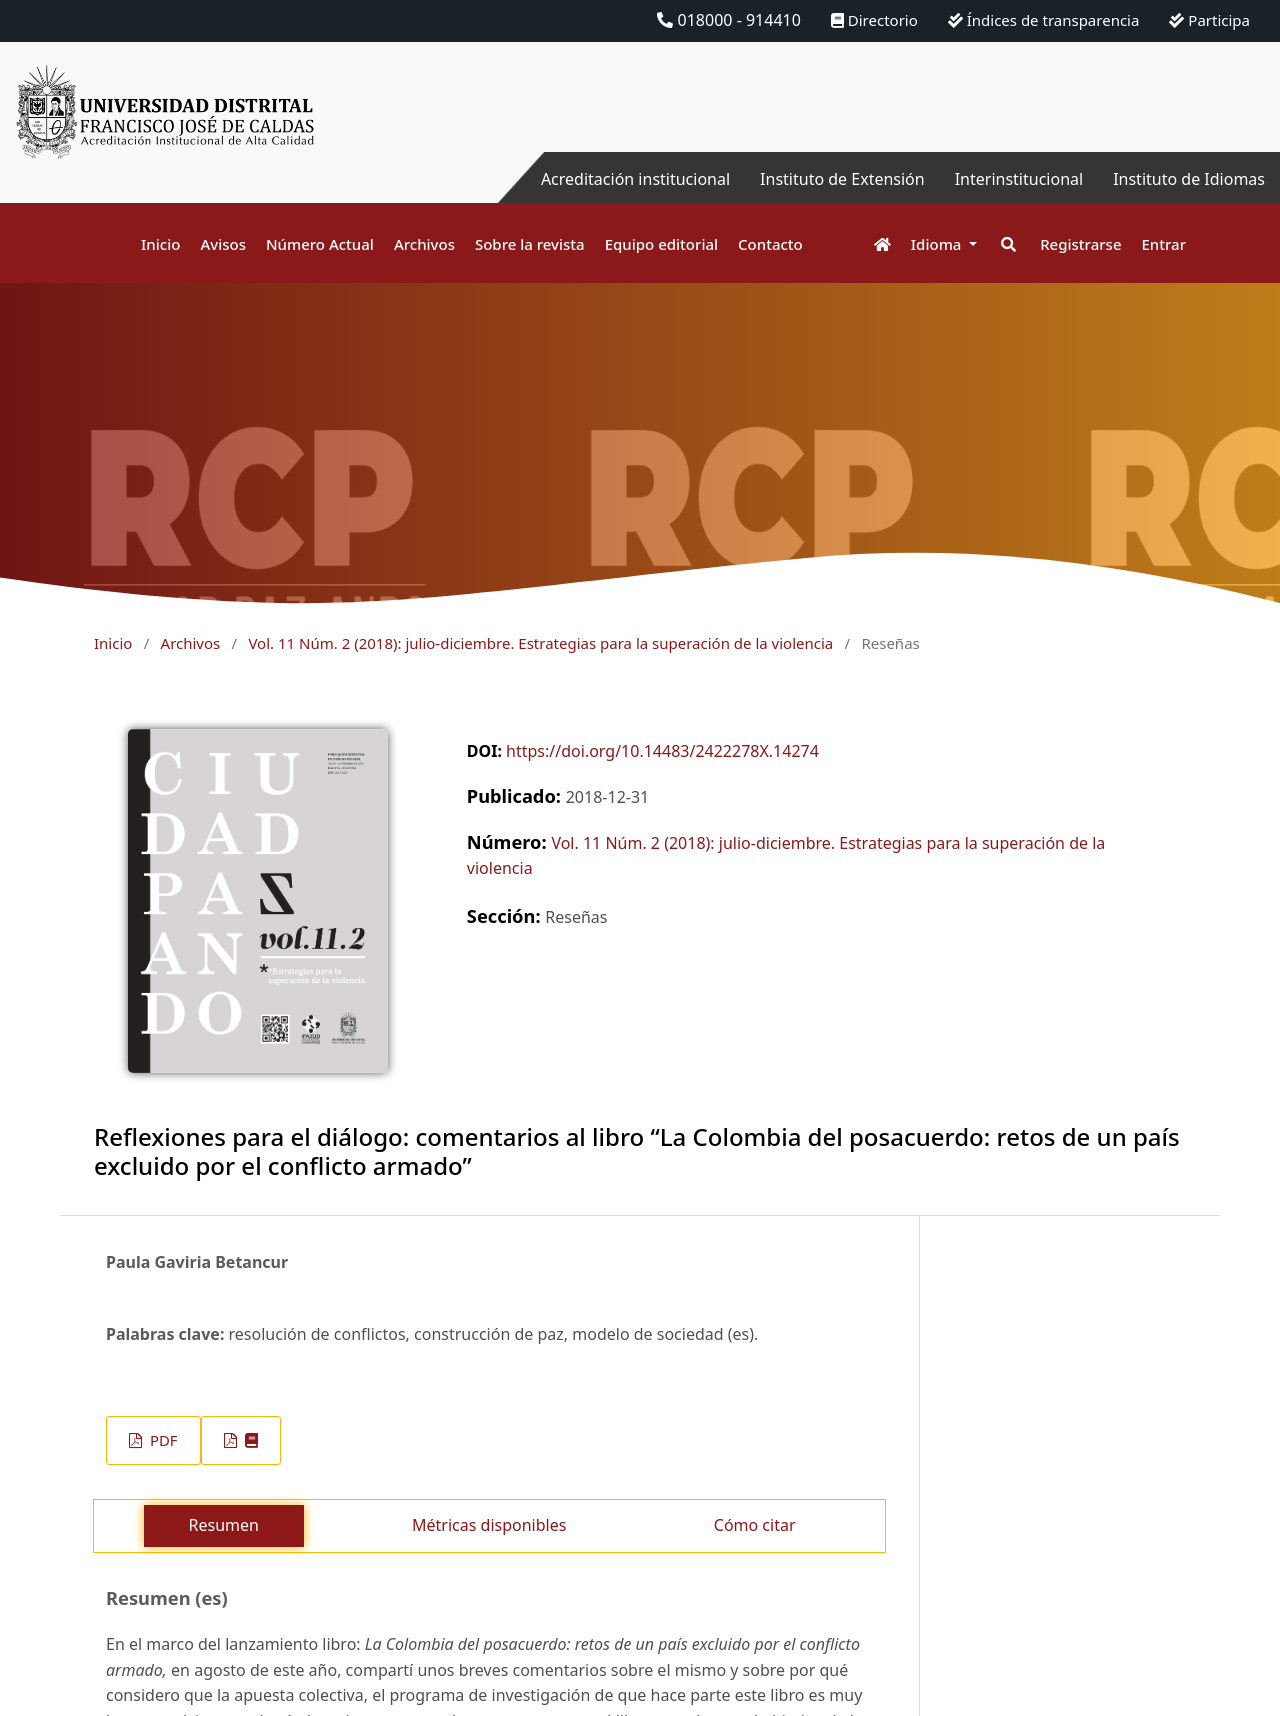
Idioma (938, 244)
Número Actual (320, 244)
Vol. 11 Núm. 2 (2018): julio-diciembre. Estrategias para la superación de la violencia (540, 643)
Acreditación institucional (635, 179)
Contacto (770, 244)
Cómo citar (755, 1525)
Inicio (160, 244)
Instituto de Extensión (842, 179)
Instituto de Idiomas (1189, 179)
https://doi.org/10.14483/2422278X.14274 (662, 751)
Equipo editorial (661, 244)
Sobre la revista (530, 244)
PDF (161, 1440)
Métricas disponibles (489, 1525)
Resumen (224, 1525)
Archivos (424, 244)
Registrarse (1080, 244)
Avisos (223, 244)
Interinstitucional (1019, 179)
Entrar (1164, 244)
